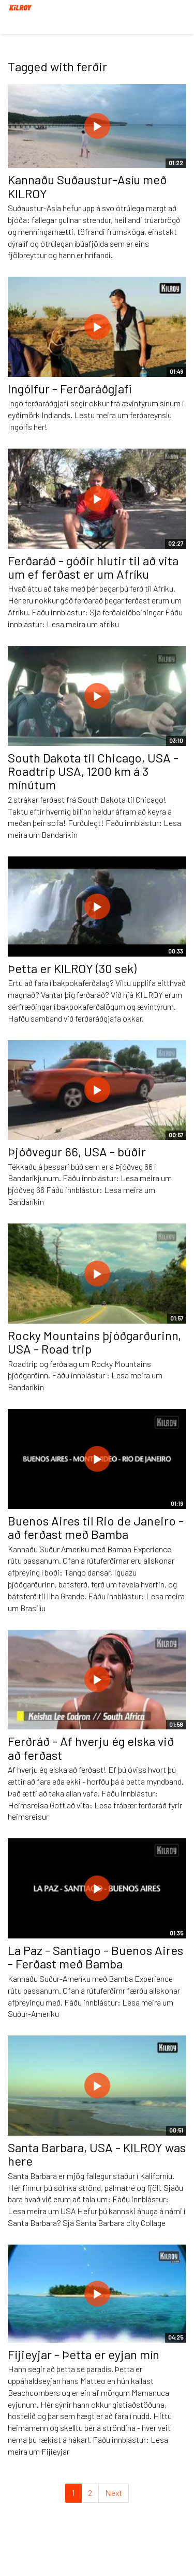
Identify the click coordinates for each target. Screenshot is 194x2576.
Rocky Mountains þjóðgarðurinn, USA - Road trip (94, 1342)
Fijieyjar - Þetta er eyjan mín (83, 2354)
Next (113, 2493)
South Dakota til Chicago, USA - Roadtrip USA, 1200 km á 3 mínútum (93, 771)
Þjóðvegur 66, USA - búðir (77, 1151)
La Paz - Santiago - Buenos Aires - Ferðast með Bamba (95, 1957)
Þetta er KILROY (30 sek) (72, 968)
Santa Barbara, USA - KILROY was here (97, 2154)
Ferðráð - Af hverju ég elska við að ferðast (91, 1748)
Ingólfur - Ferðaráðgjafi (70, 388)
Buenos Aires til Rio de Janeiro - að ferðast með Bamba (96, 1527)
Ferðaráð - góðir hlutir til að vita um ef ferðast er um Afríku (93, 567)
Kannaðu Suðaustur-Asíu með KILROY (87, 186)
